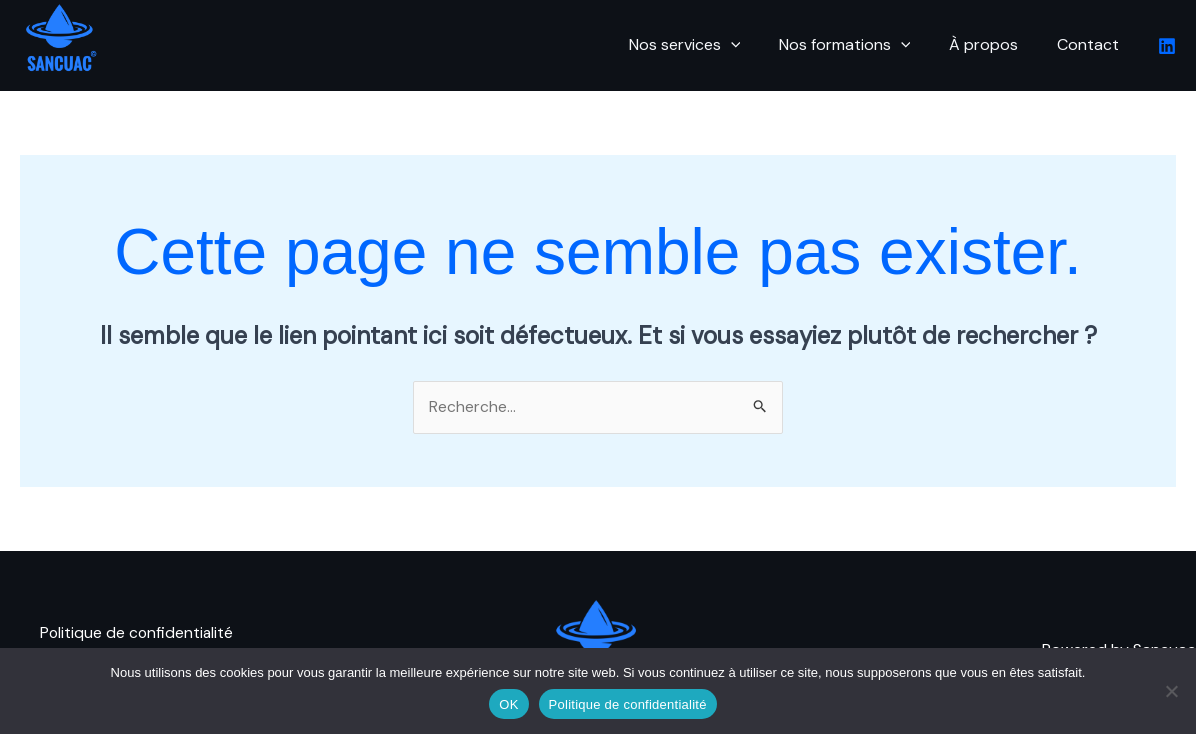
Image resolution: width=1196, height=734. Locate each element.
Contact (1091, 44)
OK (508, 704)
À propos (993, 44)
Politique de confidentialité (138, 622)
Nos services (708, 45)
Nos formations (861, 45)
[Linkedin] (1167, 46)
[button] (754, 45)
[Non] (1171, 691)
